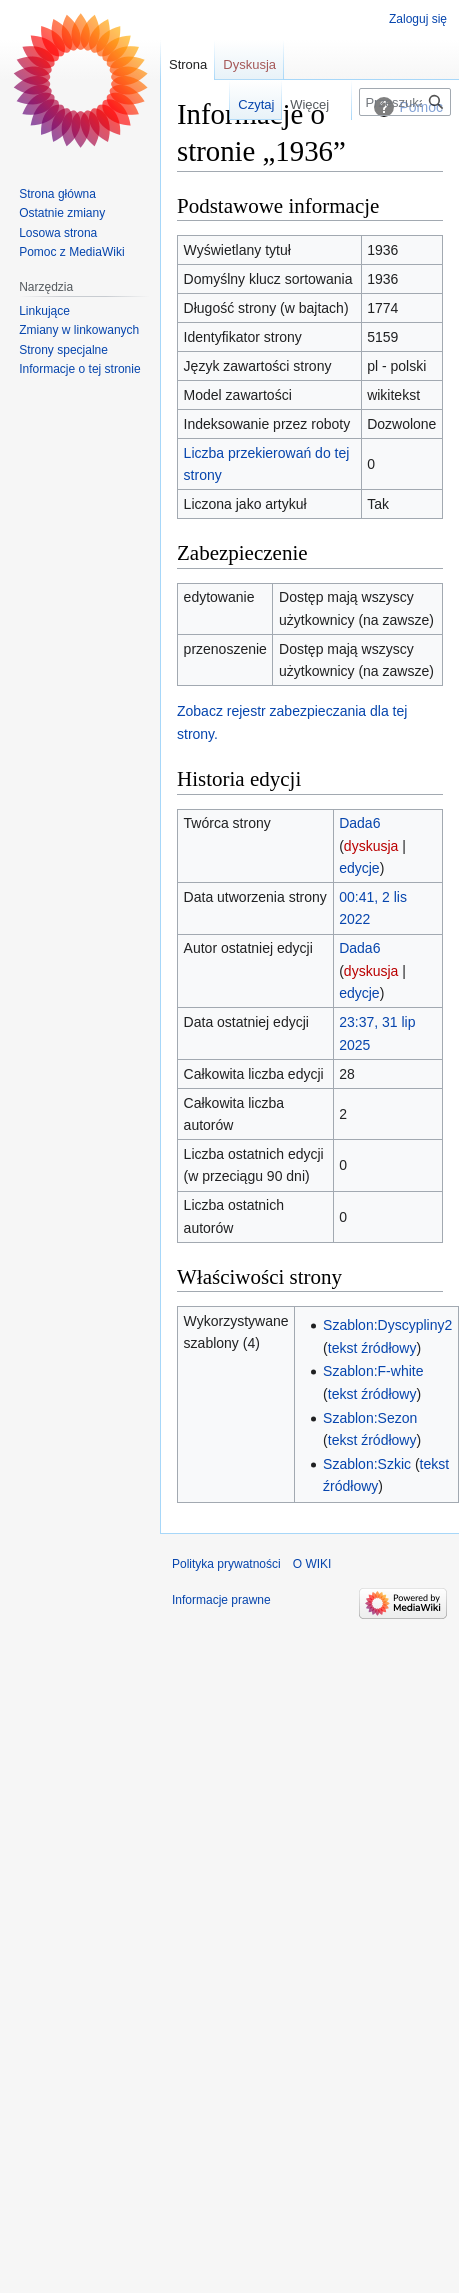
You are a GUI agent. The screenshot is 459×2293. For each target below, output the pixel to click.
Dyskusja (249, 64)
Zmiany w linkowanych (79, 330)
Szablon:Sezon (370, 1418)
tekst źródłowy (372, 1348)
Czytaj (241, 104)
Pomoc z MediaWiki (71, 252)
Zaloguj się (418, 19)
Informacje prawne (221, 1600)
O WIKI (312, 1564)
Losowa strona (58, 233)
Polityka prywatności (226, 1564)
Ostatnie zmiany (62, 213)
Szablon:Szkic (367, 1464)
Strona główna (57, 194)
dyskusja (371, 846)
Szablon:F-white (373, 1371)
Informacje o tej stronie (79, 369)
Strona (188, 64)
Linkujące (44, 311)
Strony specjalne (63, 350)
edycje (359, 868)
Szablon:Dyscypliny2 (387, 1325)
